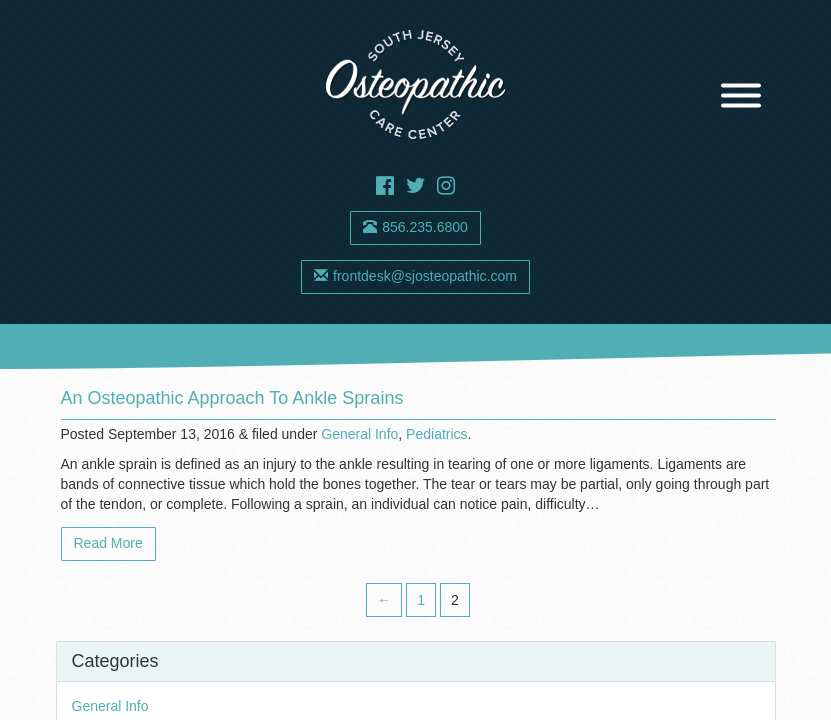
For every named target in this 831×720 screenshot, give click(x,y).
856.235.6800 (415, 227)
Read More (108, 543)
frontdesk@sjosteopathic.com (415, 276)
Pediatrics (436, 434)
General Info (359, 434)
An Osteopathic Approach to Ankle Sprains (232, 398)
